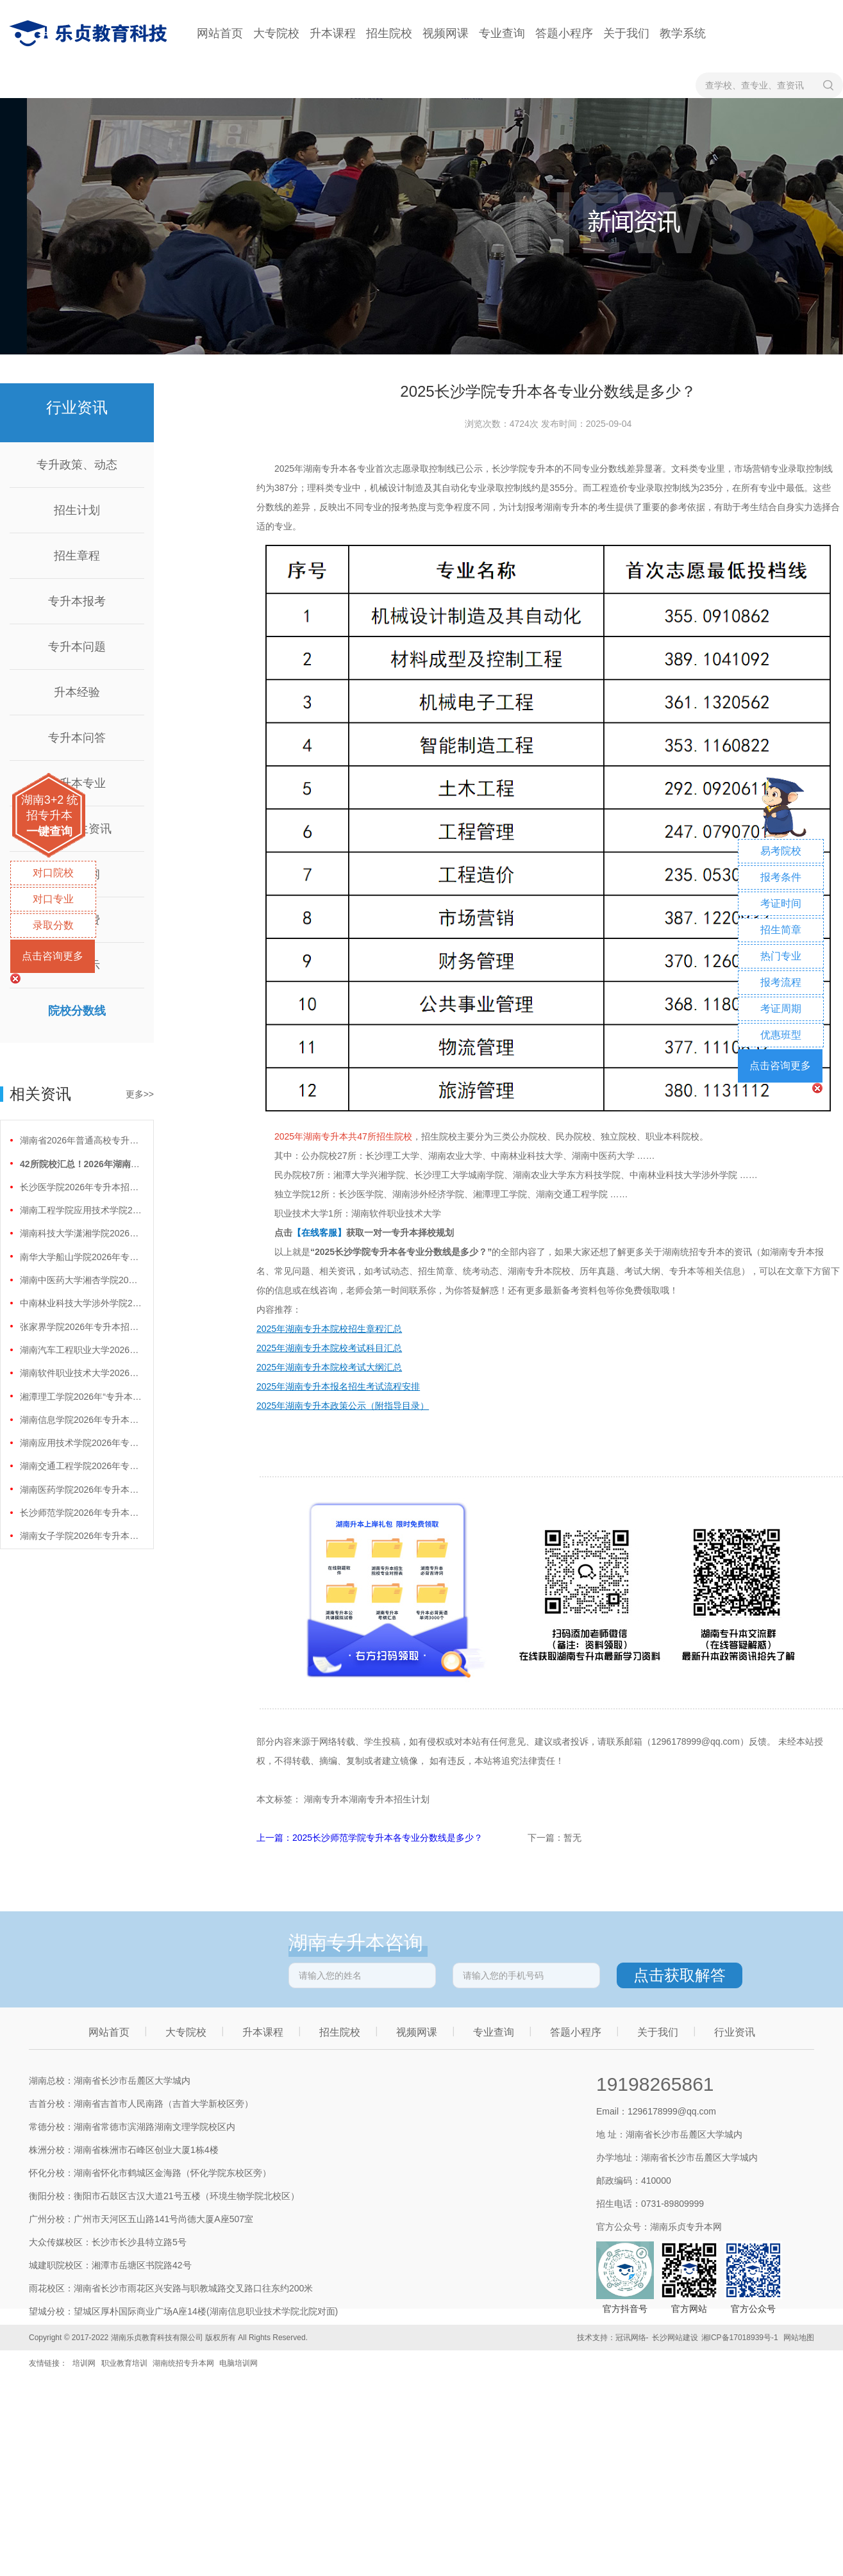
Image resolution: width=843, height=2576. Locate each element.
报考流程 (780, 982)
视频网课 (445, 33)
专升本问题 (77, 646)
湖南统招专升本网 (183, 2363)
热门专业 (780, 956)
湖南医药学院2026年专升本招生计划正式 (81, 1489)
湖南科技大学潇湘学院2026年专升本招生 (81, 1233)
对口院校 (53, 872)
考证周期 (780, 1008)
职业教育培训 (124, 2363)
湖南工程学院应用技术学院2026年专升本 (81, 1210)
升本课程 (333, 33)
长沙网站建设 (675, 2337)
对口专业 (53, 898)
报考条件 (780, 877)
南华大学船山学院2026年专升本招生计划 (81, 1257)
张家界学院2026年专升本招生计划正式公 (81, 1327)
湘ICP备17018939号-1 (739, 2337)
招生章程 (77, 555)
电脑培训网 (238, 2363)
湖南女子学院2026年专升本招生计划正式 (81, 1536)
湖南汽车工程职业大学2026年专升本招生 (81, 1350)
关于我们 (626, 33)
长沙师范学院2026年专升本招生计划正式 (81, 1513)
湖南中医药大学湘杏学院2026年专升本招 (81, 1280)
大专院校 (276, 33)
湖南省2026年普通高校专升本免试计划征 (81, 1140)
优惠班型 (780, 1034)
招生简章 (780, 929)
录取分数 (53, 925)
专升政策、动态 (77, 464)
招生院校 (389, 33)
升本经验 (77, 692)
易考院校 (780, 850)
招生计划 (77, 510)
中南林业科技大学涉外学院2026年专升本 (81, 1303)
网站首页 (220, 33)
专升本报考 (77, 601)
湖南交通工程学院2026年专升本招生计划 (81, 1466)
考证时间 (780, 903)
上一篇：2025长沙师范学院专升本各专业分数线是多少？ (370, 1837)
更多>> (140, 1094)
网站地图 (798, 2337)
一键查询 (49, 831)
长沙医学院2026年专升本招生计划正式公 (81, 1187)
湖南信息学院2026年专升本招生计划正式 (81, 1420)
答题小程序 (564, 33)
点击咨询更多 (52, 956)
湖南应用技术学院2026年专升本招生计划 (81, 1443)
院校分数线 (77, 1010)
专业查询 (502, 33)
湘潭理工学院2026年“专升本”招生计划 (81, 1397)
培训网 (84, 2363)
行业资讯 (734, 2032)
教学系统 (683, 33)
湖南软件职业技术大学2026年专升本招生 (81, 1373)
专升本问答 (77, 737)
